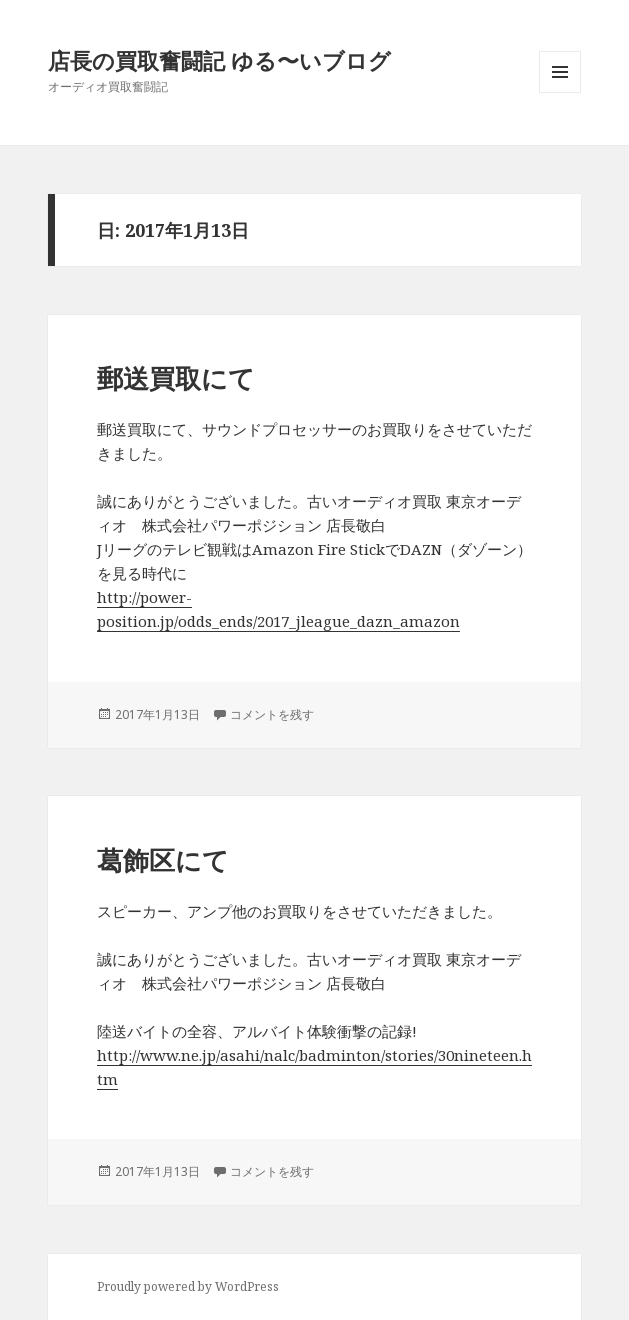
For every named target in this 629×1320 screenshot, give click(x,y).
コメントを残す (272, 714)
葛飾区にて (163, 860)
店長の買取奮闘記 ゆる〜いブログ (219, 60)
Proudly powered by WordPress (188, 1286)
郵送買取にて (176, 378)
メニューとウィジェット (560, 92)
